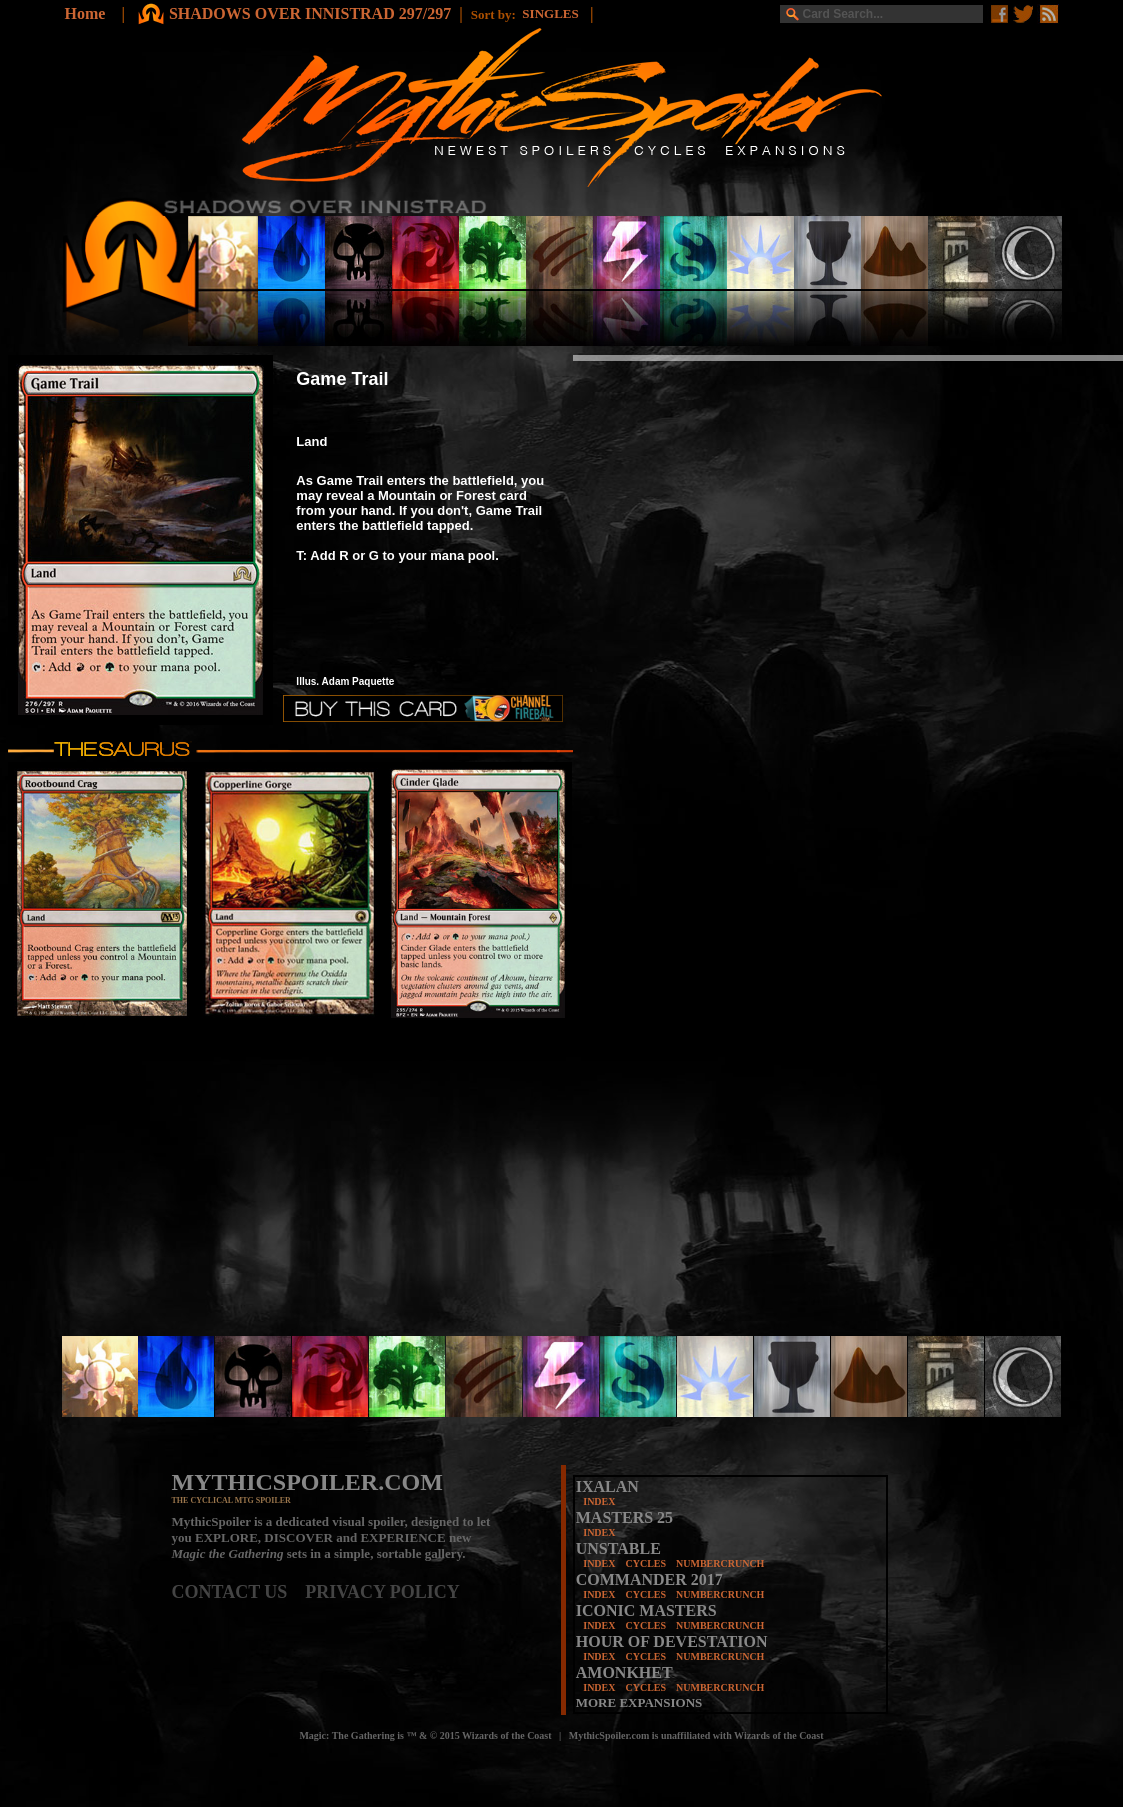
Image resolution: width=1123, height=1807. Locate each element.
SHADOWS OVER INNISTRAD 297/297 (310, 13)
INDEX (599, 1501)
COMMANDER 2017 (649, 1579)
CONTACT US (239, 1592)
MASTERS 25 (624, 1517)
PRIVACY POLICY (382, 1592)
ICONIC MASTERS (646, 1610)
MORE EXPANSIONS (639, 1702)
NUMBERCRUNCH (720, 1563)
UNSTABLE (618, 1548)
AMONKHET (624, 1672)
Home (85, 13)
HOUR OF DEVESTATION (672, 1641)
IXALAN (607, 1486)
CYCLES (645, 1563)
